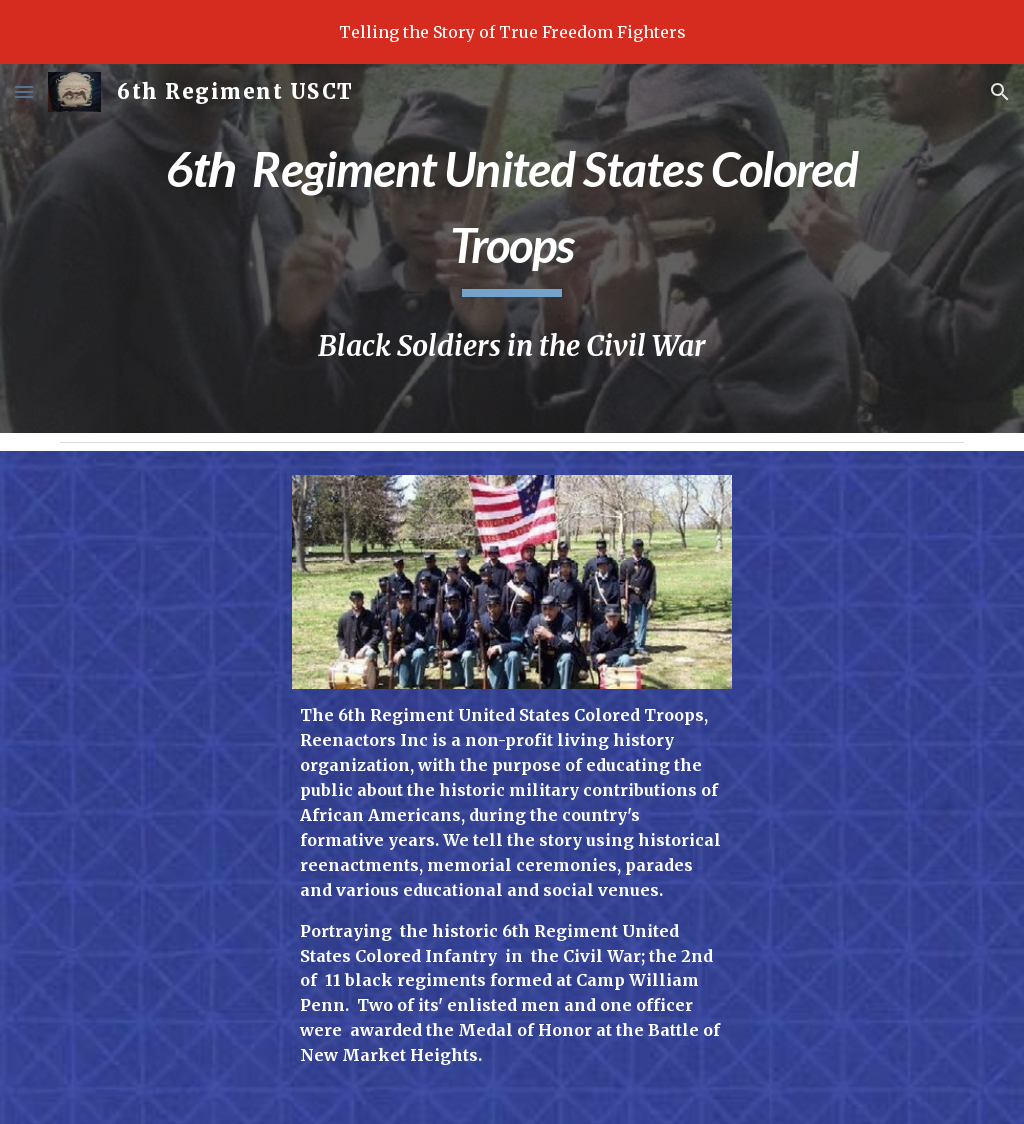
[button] (24, 91)
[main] (512, 212)
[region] (512, 32)
